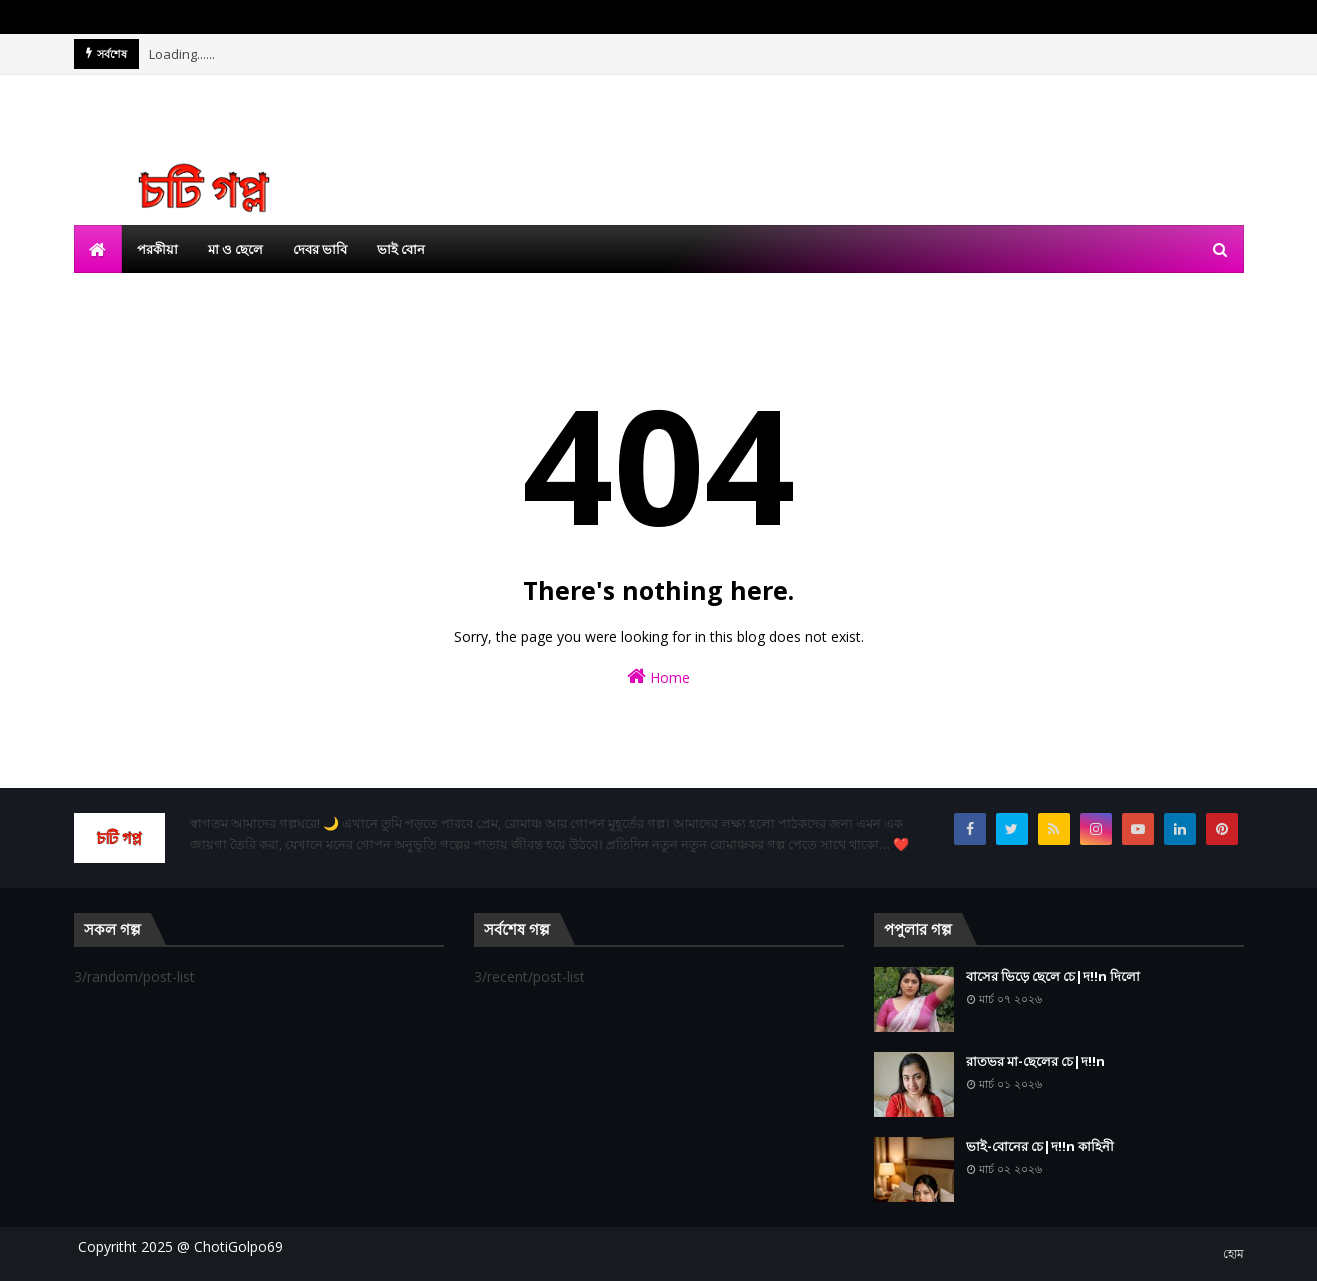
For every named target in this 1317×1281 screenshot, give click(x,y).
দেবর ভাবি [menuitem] (320, 249)
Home (658, 676)
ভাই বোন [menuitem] (401, 249)
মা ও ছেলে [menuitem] (235, 249)
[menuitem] (98, 249)
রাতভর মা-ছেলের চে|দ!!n (1035, 1061)
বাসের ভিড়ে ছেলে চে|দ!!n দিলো (1053, 976)
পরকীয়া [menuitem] (157, 249)
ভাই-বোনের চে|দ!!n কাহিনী (1040, 1146)
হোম (1233, 1253)
